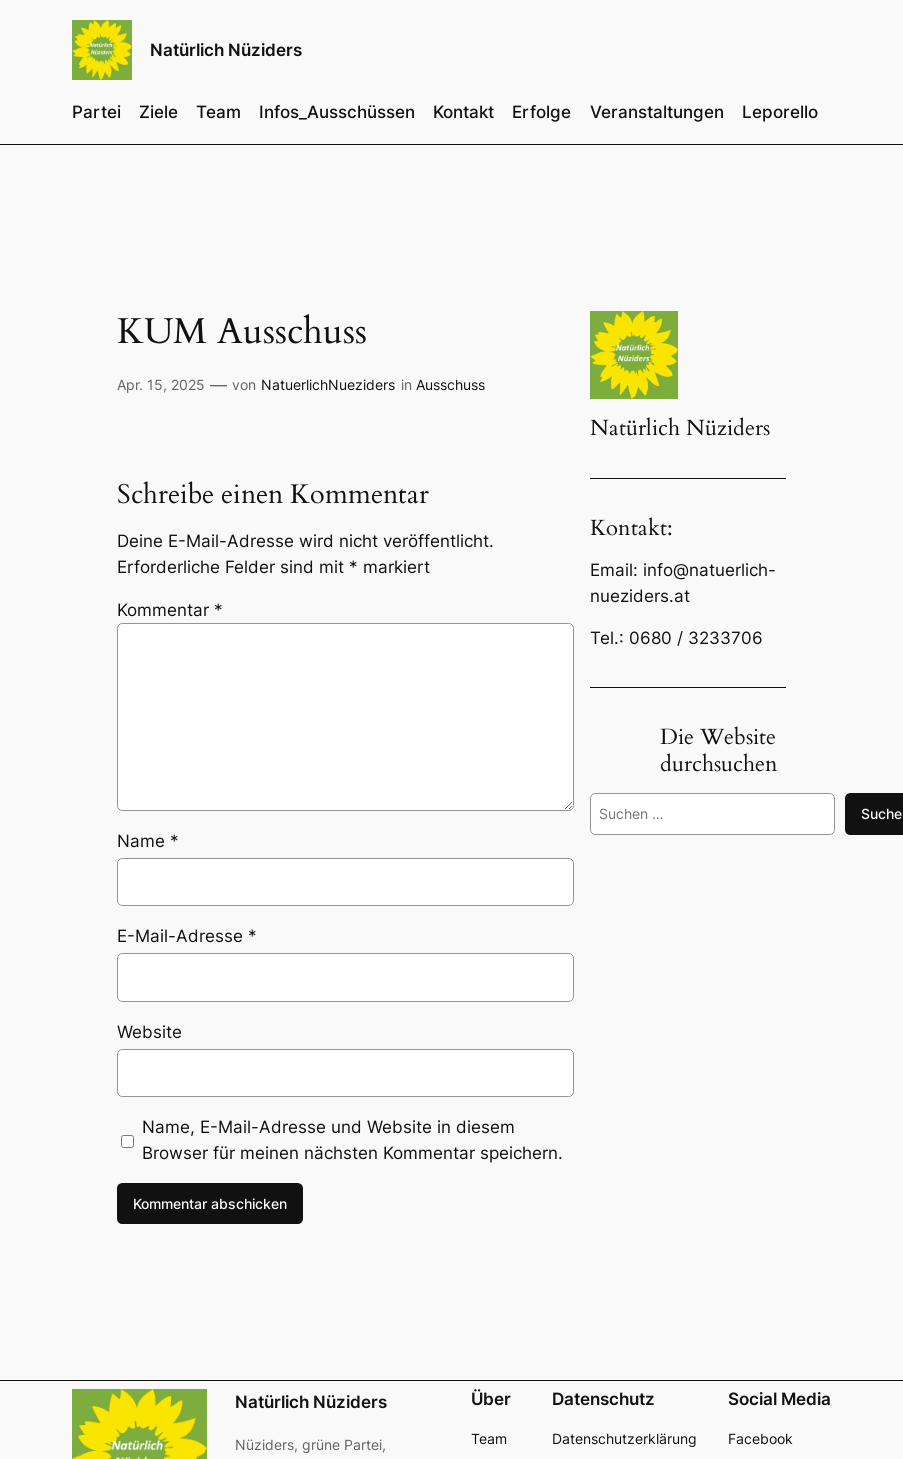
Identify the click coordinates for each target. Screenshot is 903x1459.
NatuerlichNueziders (328, 384)
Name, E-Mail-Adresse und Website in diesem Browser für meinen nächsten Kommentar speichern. (352, 1140)
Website (149, 1032)
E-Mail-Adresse (187, 936)
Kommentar (170, 610)
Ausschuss (450, 384)
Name (148, 841)
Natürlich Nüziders (226, 49)
